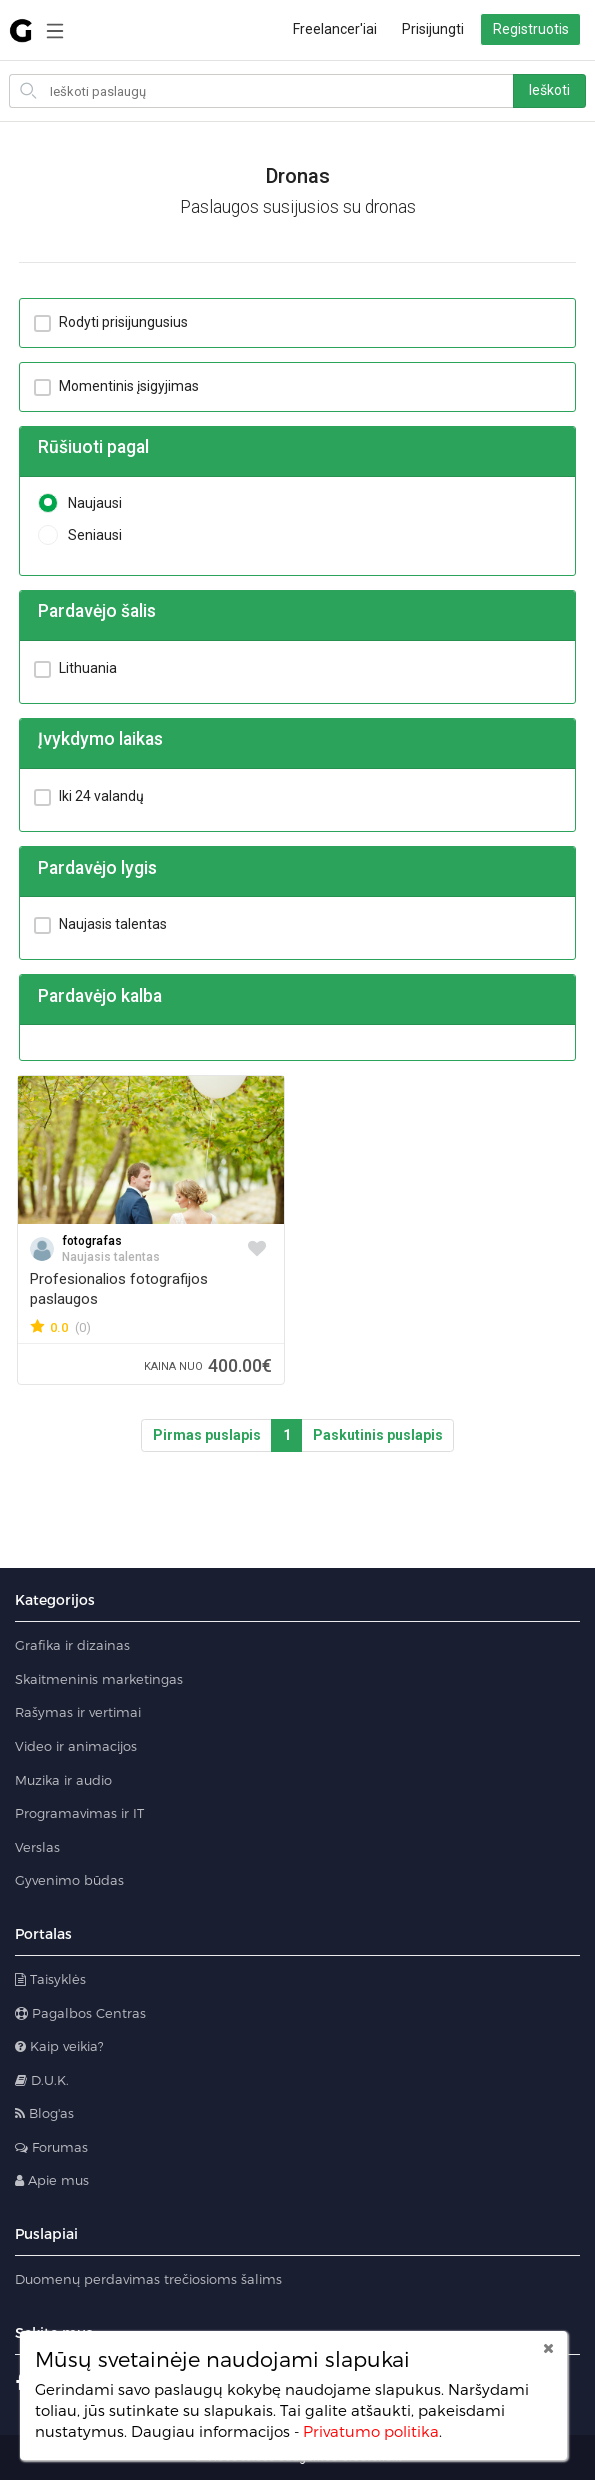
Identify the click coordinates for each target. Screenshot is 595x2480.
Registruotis (531, 29)
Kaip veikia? (59, 2046)
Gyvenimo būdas (69, 1880)
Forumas (51, 2147)
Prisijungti (433, 29)
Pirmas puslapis (207, 1435)
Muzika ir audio (63, 1780)
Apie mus (52, 2180)
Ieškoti (549, 90)
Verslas (37, 1847)
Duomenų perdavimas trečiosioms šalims (148, 2279)
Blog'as (44, 2113)
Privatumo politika (371, 2431)
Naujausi (80, 503)
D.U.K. (42, 2080)
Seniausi (80, 535)
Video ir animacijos (76, 1746)
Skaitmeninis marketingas (99, 1679)
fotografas (92, 1241)
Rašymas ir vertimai (78, 1712)
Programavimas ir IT (79, 1813)
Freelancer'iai (335, 29)
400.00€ (208, 1365)
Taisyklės (50, 1979)
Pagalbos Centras (80, 2013)
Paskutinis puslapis (378, 1435)
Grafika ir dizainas (72, 1645)
